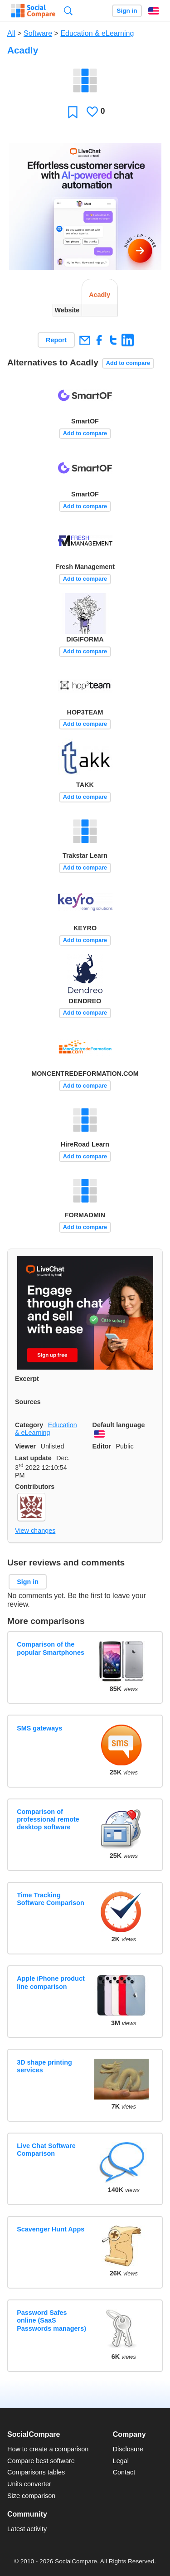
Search (68, 10)
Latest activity (27, 2528)
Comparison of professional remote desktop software (48, 1819)
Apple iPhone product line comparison (51, 1982)
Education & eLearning (97, 33)
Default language (118, 1425)
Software (38, 33)
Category (29, 1425)
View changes (35, 1530)
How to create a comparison (47, 2449)
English (153, 11)
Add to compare (128, 363)
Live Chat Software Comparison (46, 2149)
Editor (102, 1446)
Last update (33, 1458)
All (11, 33)
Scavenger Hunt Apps (50, 2229)
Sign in (127, 10)
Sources (28, 1401)
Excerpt (27, 1378)
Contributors (34, 1486)
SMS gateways (39, 1728)
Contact (124, 2472)
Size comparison (31, 2495)
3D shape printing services (44, 2066)
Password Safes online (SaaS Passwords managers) (51, 2320)
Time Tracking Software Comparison (50, 1898)
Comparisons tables (36, 2472)
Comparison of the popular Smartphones (50, 1648)
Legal (121, 2460)
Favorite (73, 112)
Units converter (29, 2484)
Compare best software (41, 2460)
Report (56, 340)
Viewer (25, 1446)
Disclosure (128, 2449)
